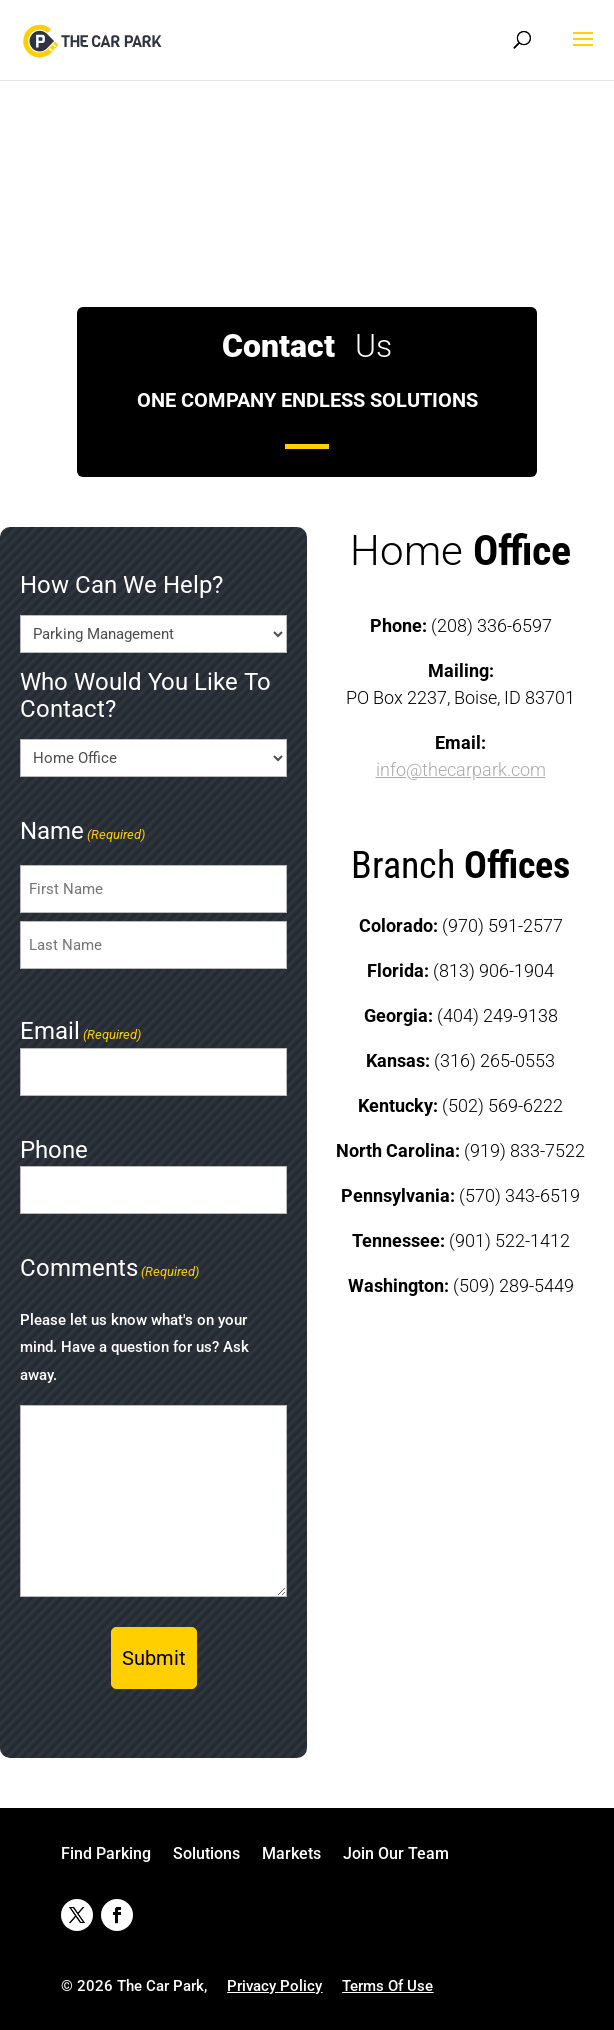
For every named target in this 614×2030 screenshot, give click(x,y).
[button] (583, 52)
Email (80, 1033)
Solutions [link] (206, 1855)
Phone (54, 1150)
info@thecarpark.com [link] (461, 769)
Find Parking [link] (106, 1855)
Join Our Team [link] (396, 1855)
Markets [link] (291, 1855)
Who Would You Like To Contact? (145, 696)
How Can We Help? (121, 585)
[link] (94, 38)
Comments (109, 1270)
